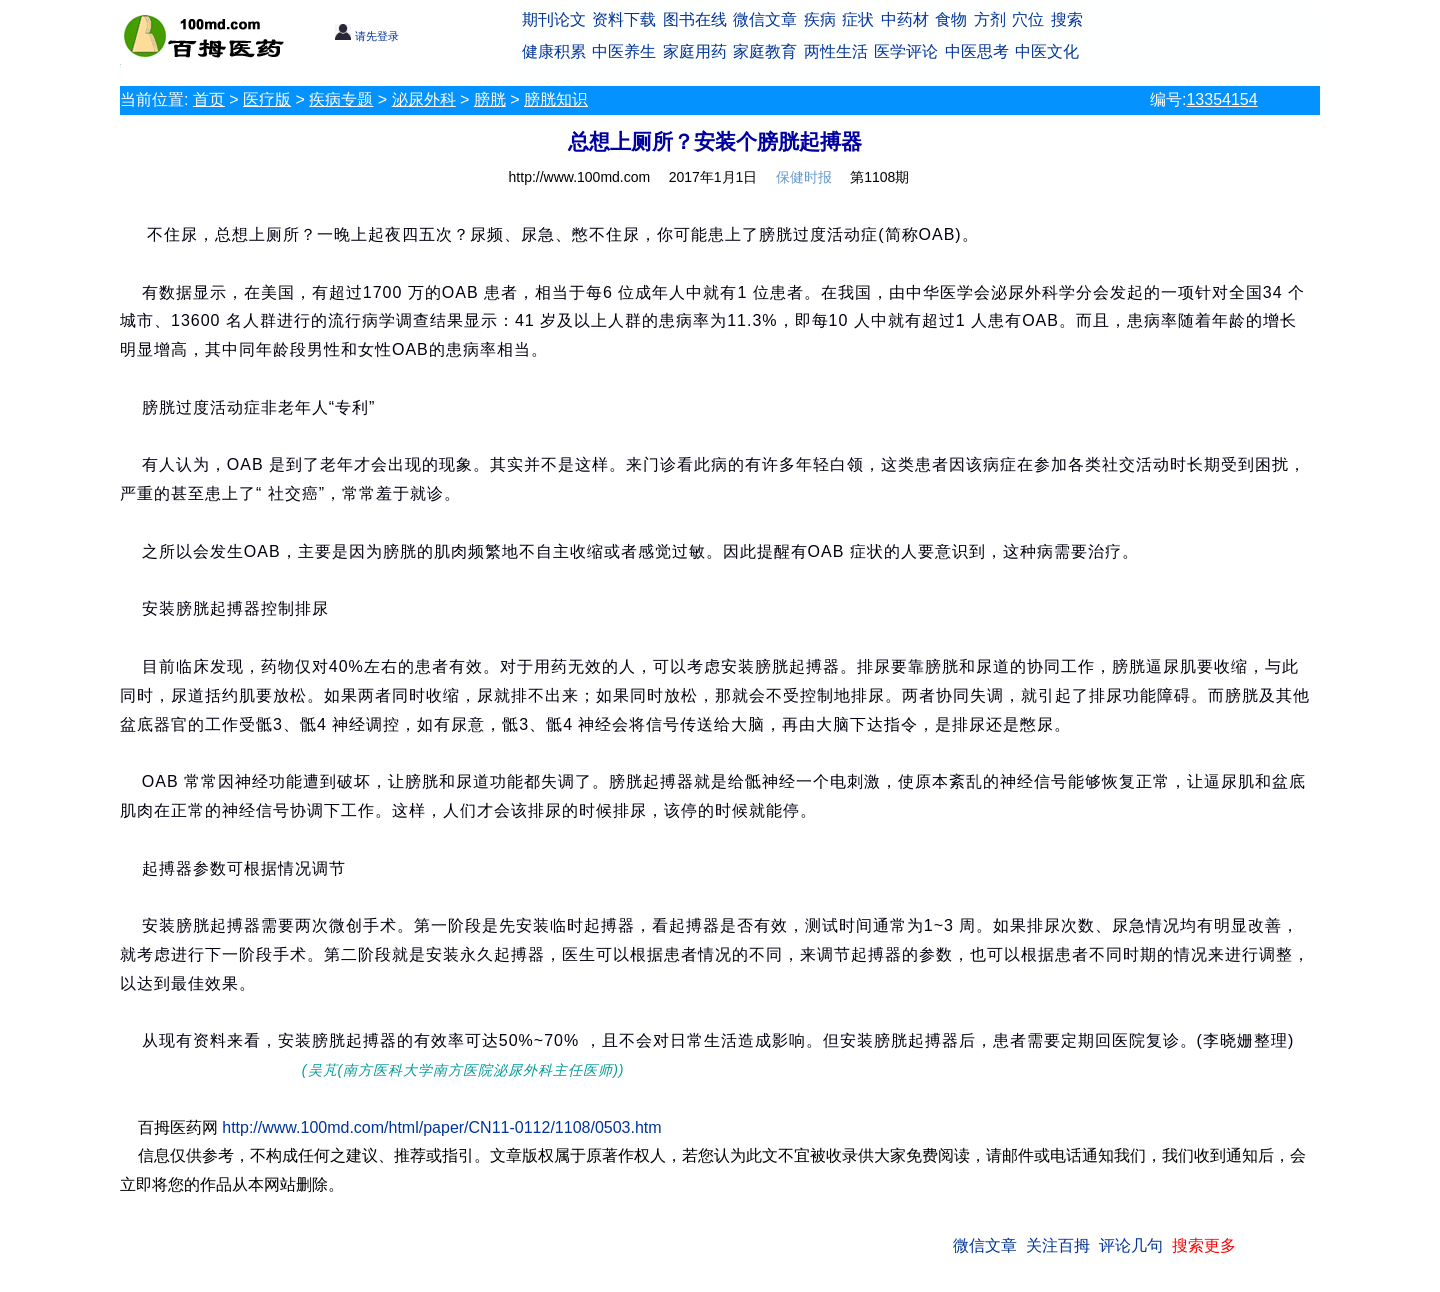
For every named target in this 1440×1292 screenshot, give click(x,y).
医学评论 (906, 51)
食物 (951, 19)
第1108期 (879, 177)
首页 (209, 99)
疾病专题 (341, 99)
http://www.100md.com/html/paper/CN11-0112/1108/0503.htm (441, 1127)
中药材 (905, 19)
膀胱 (490, 99)
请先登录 (366, 36)
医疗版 (267, 99)
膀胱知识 (556, 99)
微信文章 (765, 19)
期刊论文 (554, 19)
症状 (858, 19)
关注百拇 (1058, 1245)
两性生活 (836, 51)
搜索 (1067, 19)
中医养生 (624, 51)
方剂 (990, 19)
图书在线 (695, 19)
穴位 (1028, 19)
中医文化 (1047, 51)
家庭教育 (765, 51)
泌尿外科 (424, 99)
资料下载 (624, 19)
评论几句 (1131, 1245)
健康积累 (554, 51)
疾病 (820, 19)
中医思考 (977, 51)
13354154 (1221, 99)
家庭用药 (695, 51)
